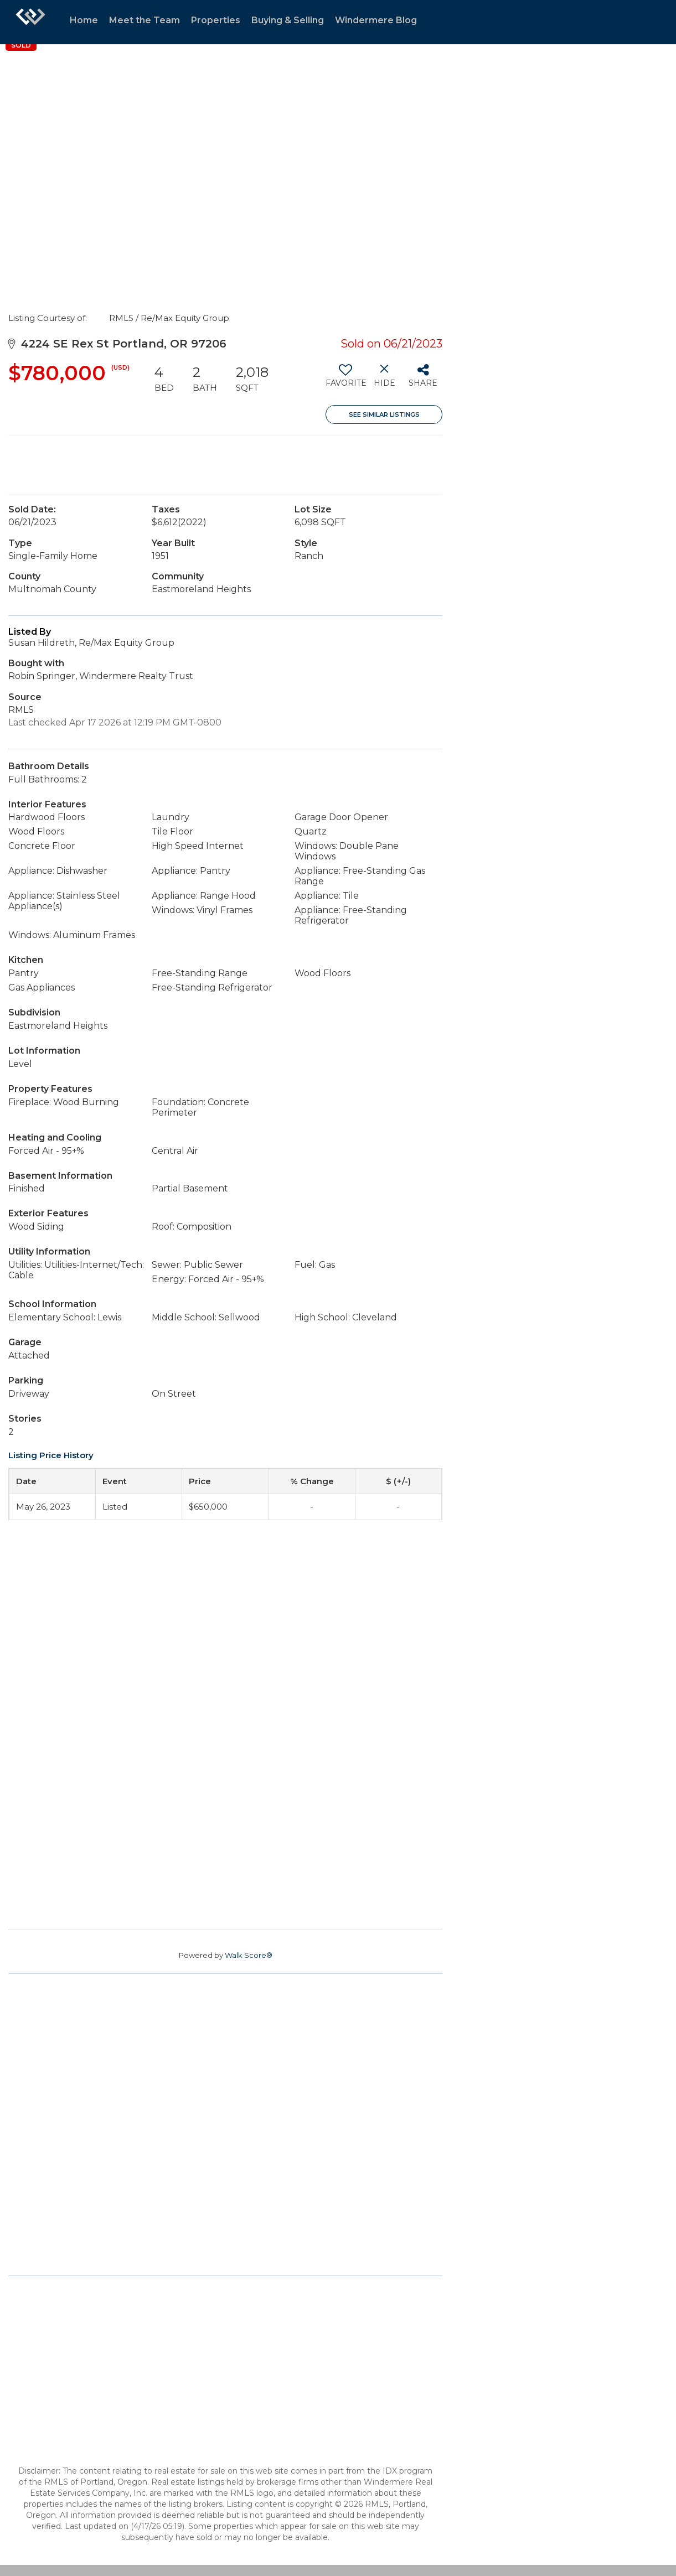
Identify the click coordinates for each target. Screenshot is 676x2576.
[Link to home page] (30, 22)
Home (84, 20)
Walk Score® (248, 1955)
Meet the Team (144, 20)
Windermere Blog (376, 20)
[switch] (345, 379)
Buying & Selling (287, 20)
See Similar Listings (384, 414)
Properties (215, 20)
